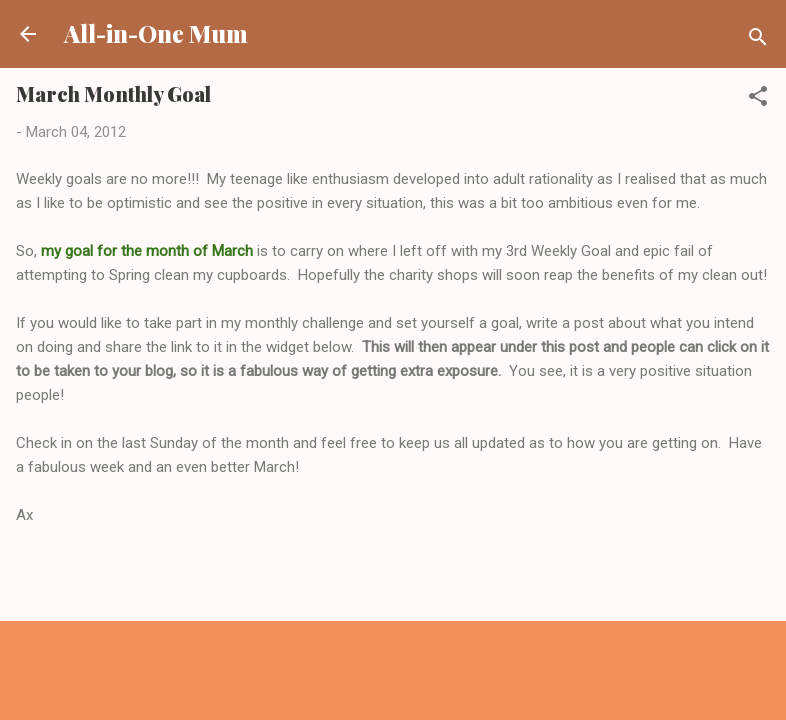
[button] (758, 99)
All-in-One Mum (156, 33)
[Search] (758, 40)
